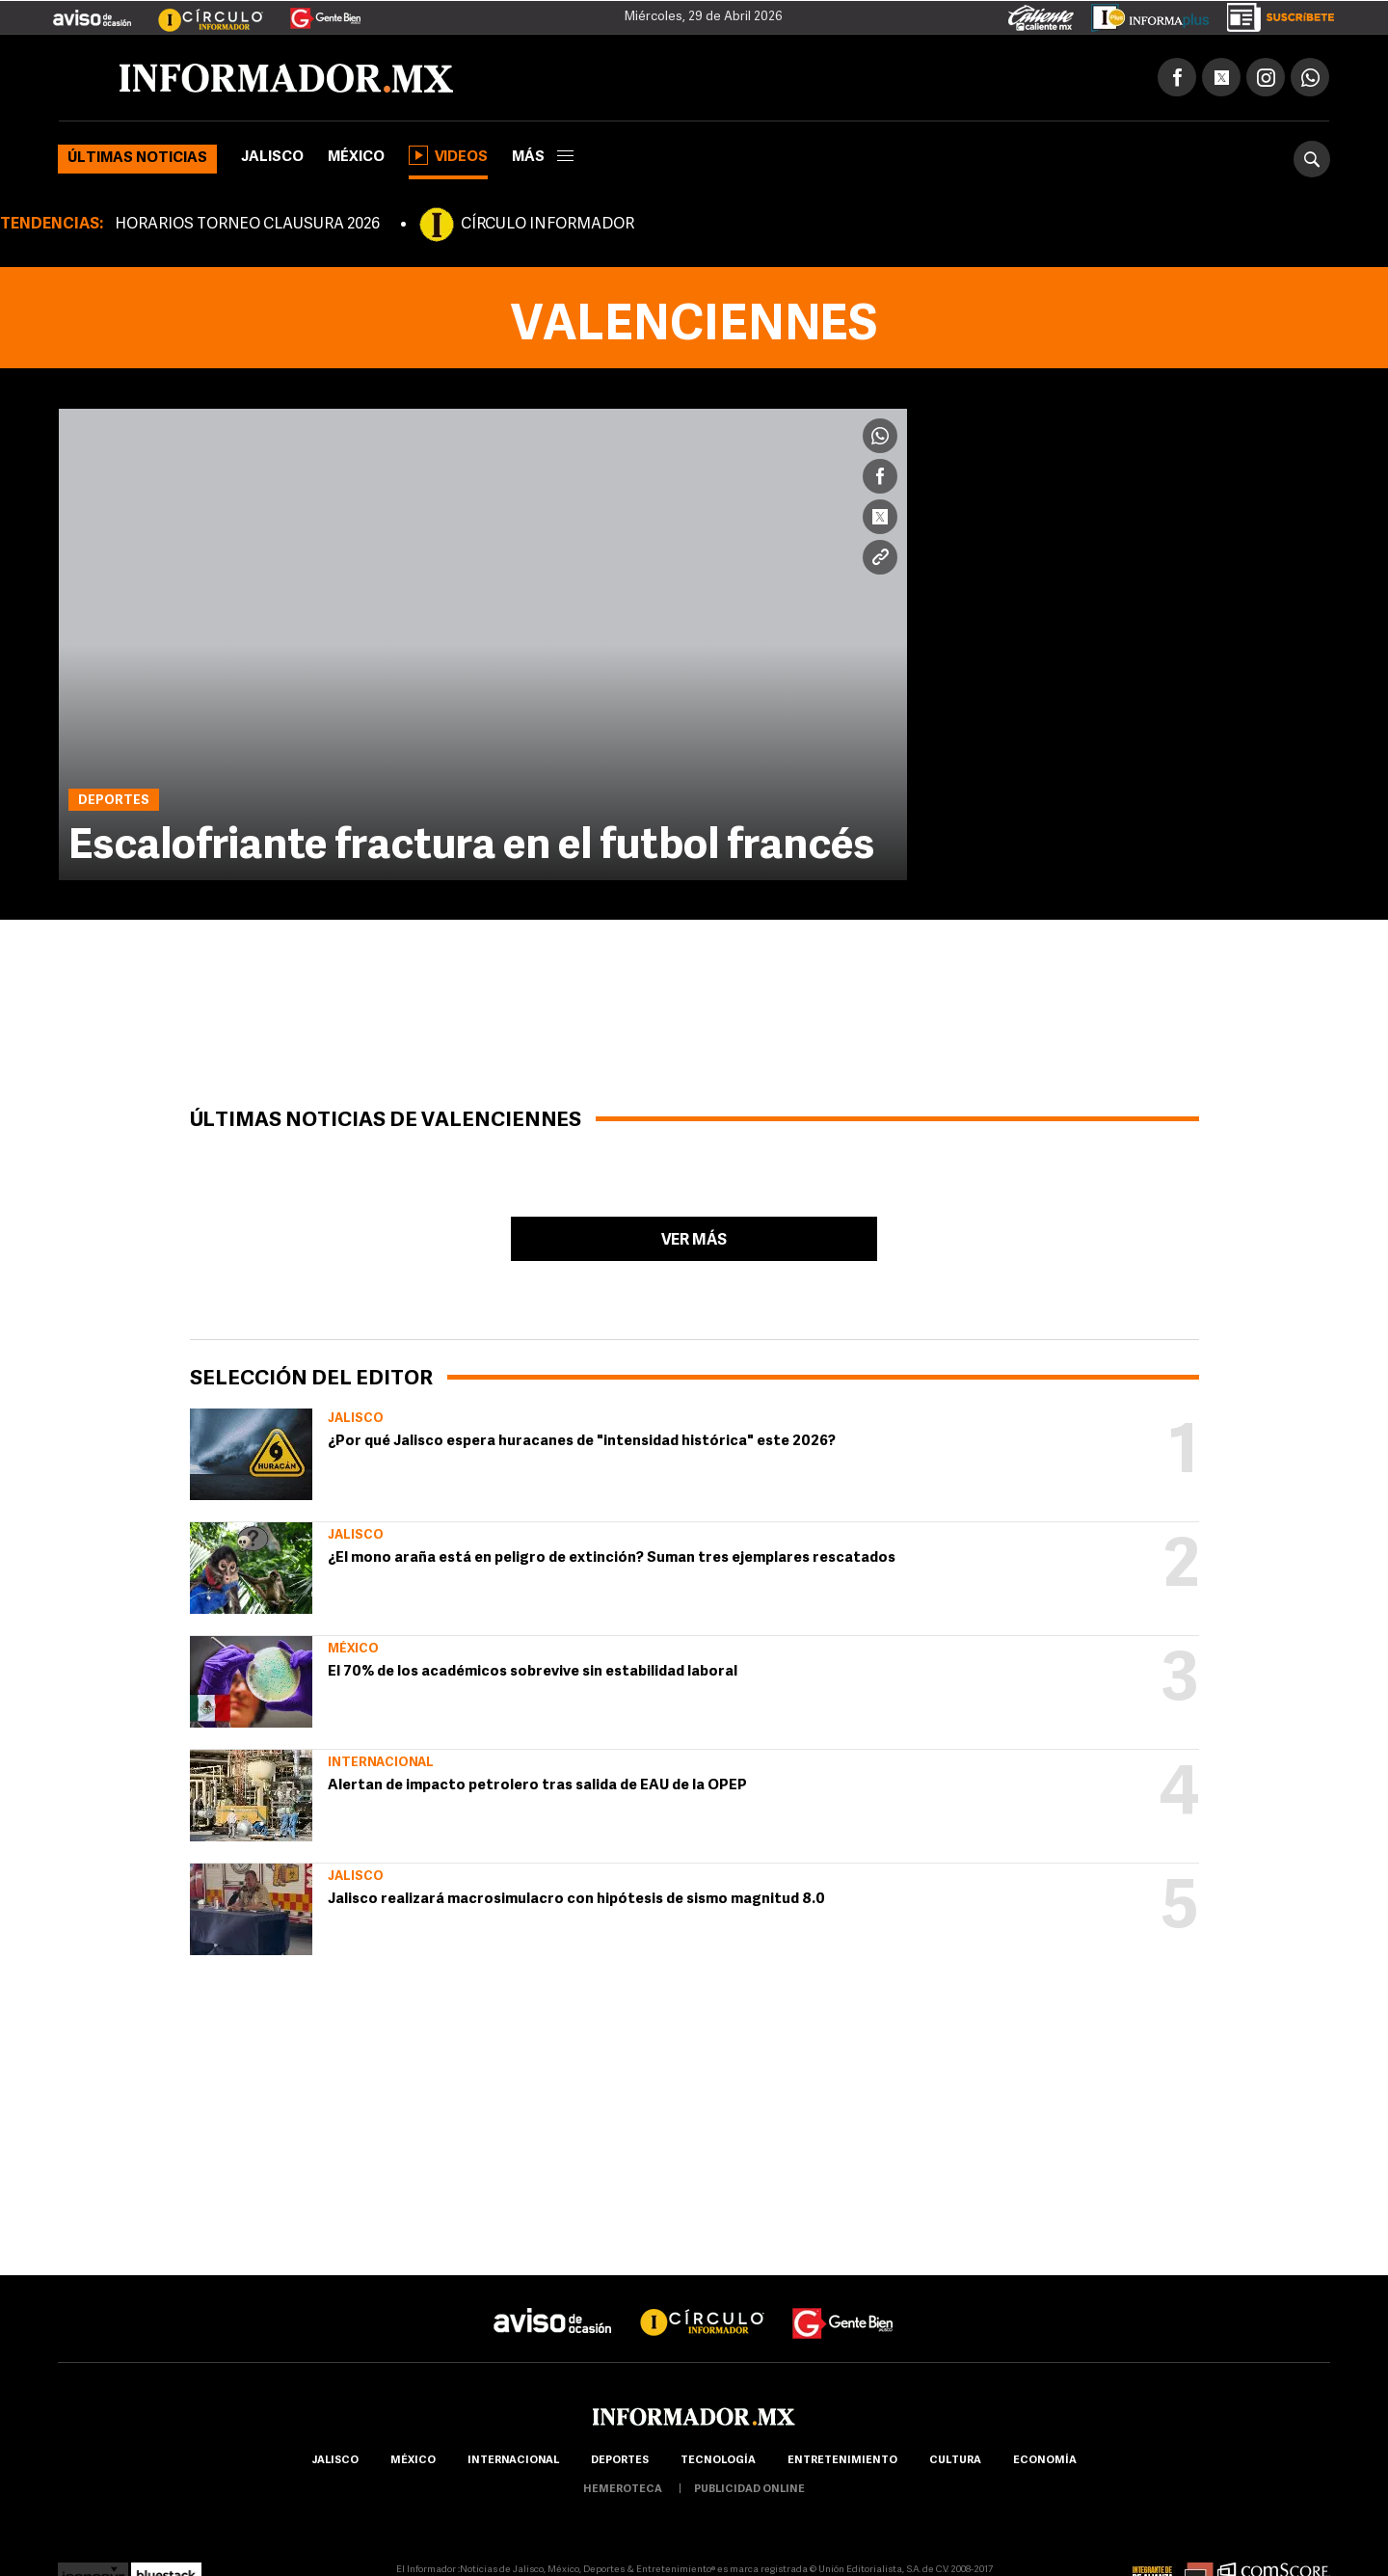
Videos (448, 155)
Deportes (620, 2460)
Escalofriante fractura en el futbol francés (471, 847)
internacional (513, 2460)
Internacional (381, 1763)
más (543, 157)
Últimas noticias (137, 158)
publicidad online (749, 2489)
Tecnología (718, 2460)
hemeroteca (622, 2489)
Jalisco (272, 157)
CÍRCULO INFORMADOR (547, 224)
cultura (955, 2460)
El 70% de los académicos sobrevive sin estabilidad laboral (532, 1672)
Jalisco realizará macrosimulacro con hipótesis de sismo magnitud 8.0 (576, 1899)
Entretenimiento (842, 2460)
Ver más (694, 1240)
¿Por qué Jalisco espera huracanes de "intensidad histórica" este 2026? (582, 1442)
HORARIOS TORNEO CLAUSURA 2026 (247, 224)
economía (1045, 2460)
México (356, 157)
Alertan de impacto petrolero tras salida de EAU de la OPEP (537, 1786)
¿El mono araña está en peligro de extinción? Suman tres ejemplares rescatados (611, 1558)
